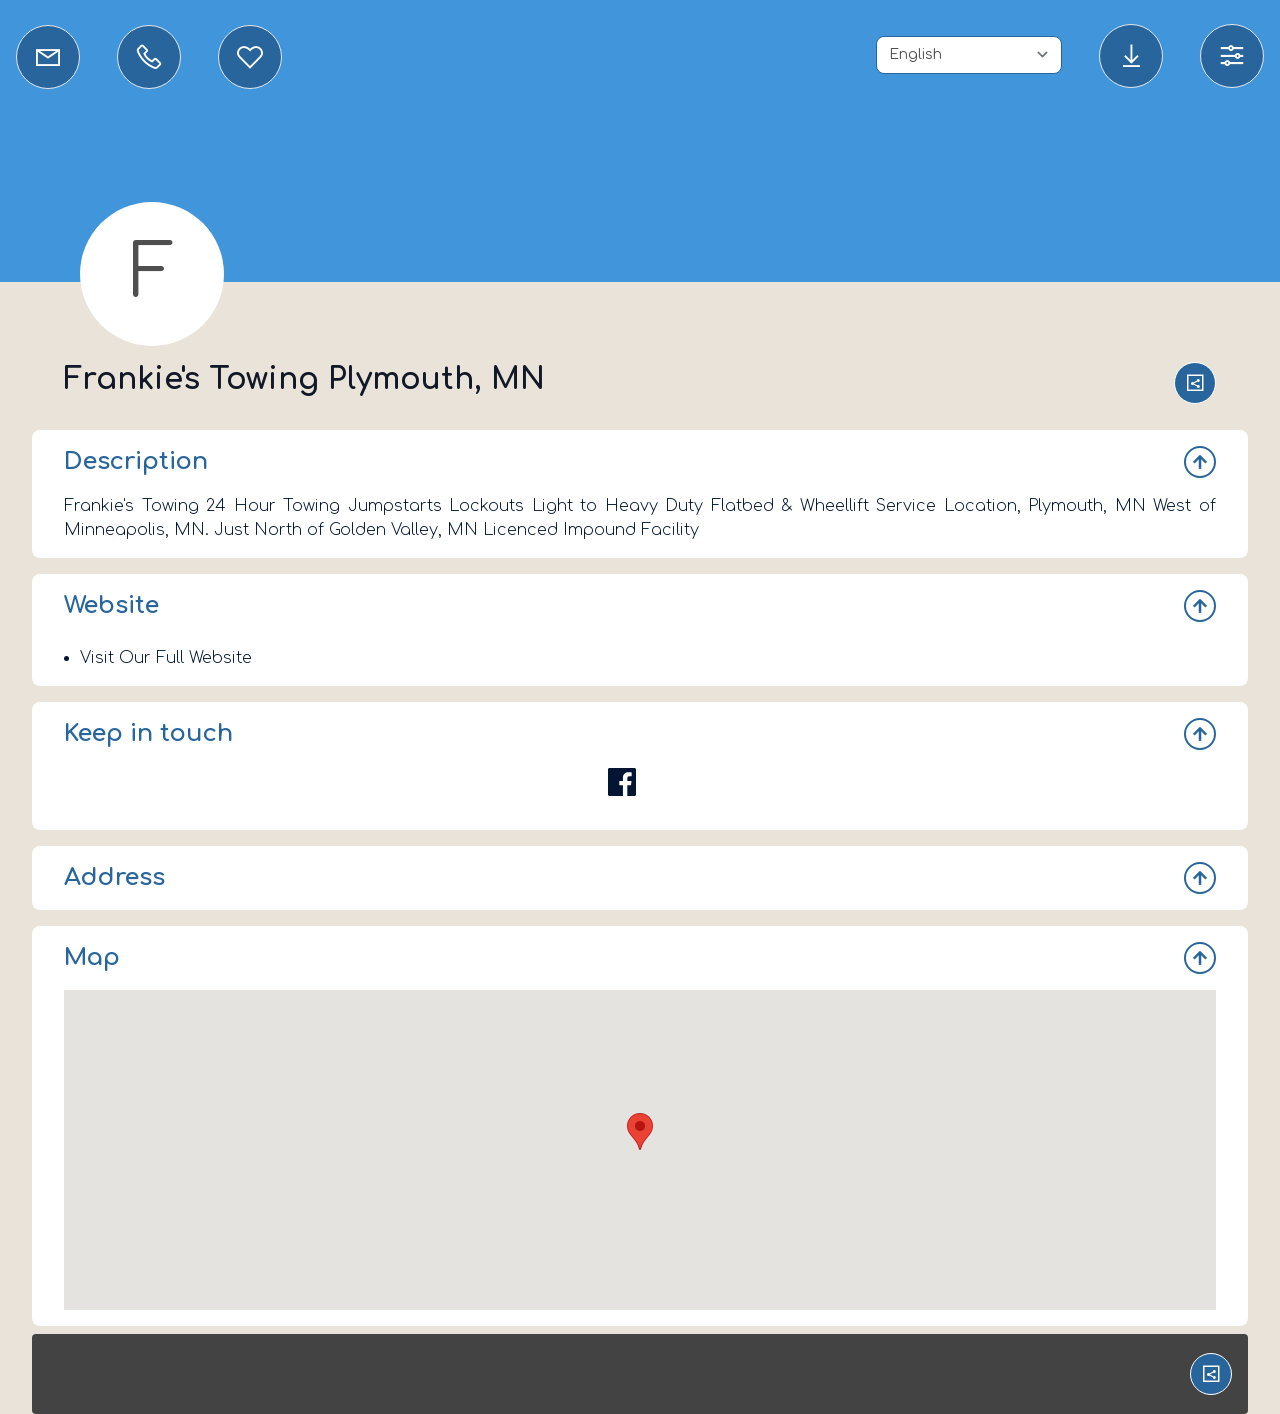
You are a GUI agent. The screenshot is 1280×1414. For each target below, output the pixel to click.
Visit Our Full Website (166, 658)
